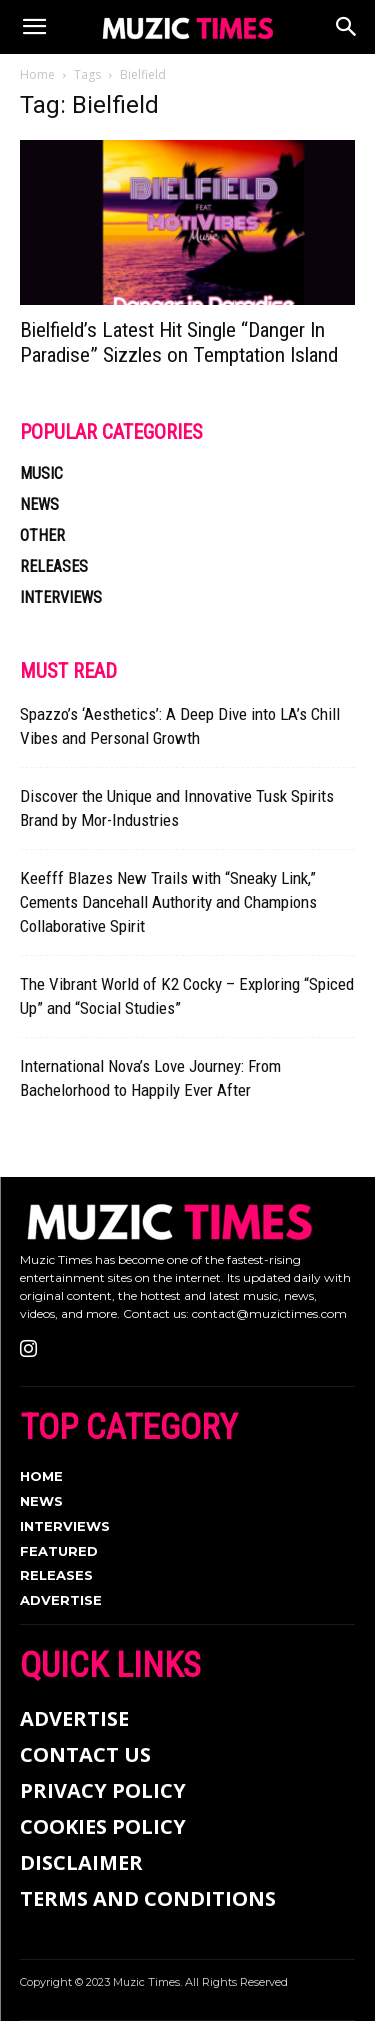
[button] (34, 27)
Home (37, 74)
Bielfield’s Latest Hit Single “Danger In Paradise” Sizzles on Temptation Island (179, 342)
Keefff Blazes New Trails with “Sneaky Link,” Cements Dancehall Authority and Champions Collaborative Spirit (168, 902)
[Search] (347, 27)
